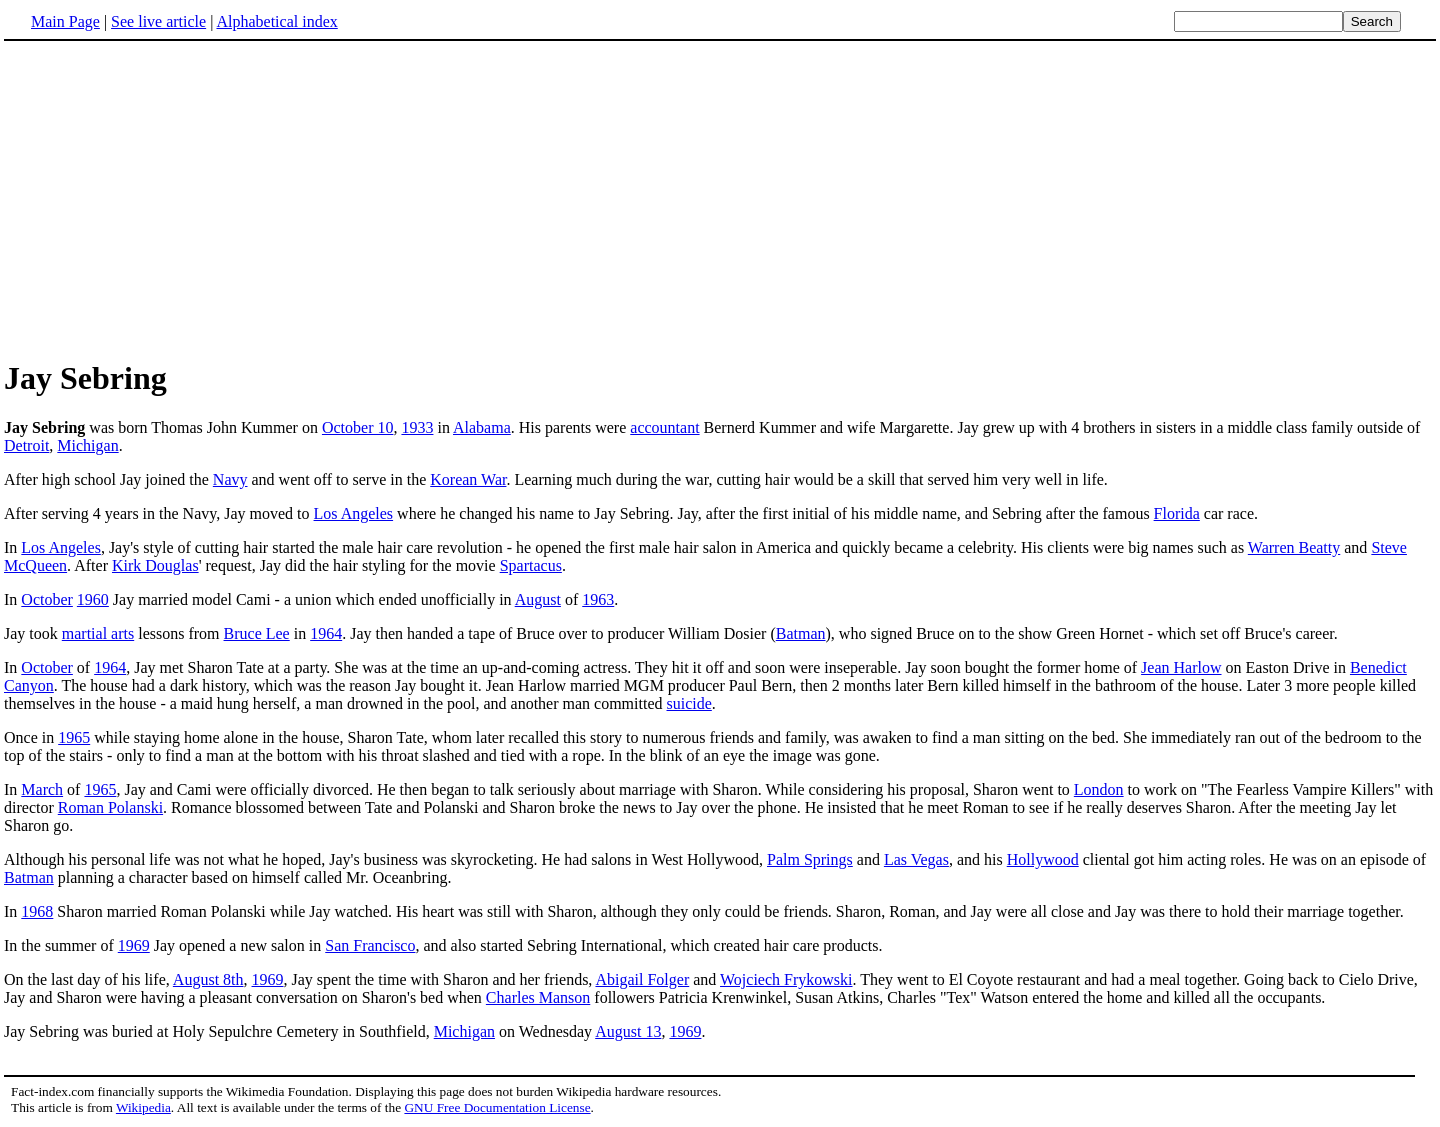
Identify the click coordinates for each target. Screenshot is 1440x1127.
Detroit (26, 445)
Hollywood (1043, 859)
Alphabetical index (276, 21)
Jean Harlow (1181, 667)
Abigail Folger (642, 979)
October (47, 599)
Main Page (65, 21)
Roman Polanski (110, 807)
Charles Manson (538, 997)
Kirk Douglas (155, 565)
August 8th (208, 979)
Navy (230, 479)
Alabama (482, 427)
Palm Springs (810, 859)
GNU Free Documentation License (497, 1107)
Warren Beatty (1294, 547)
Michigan (87, 445)
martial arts (98, 633)
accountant (664, 427)
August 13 (628, 1031)
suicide (689, 703)
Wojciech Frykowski (786, 979)
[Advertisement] (172, 199)
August (538, 599)
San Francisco (370, 945)
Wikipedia (143, 1107)
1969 (134, 945)
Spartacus (531, 565)
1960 (93, 599)
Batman (801, 633)
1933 (417, 427)
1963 (598, 599)
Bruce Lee (257, 633)
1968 (37, 911)
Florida (1177, 513)
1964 (326, 633)
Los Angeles (354, 513)
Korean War (468, 479)
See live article (158, 21)
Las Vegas (916, 859)
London (1099, 789)
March (42, 789)
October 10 (358, 427)
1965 (74, 737)
